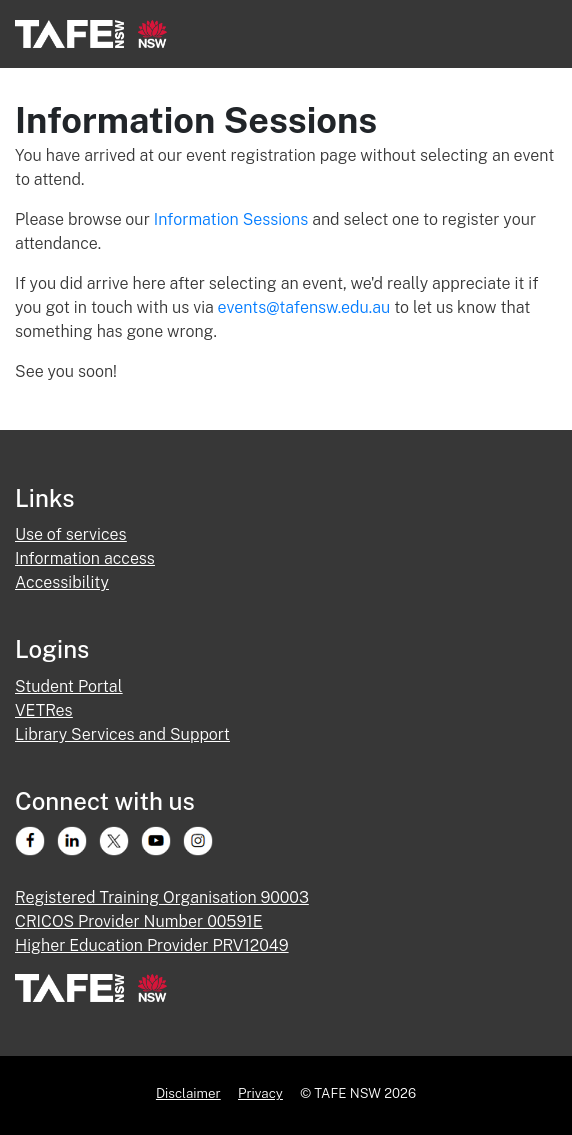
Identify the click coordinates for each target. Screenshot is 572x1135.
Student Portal (68, 686)
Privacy (260, 1093)
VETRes (44, 710)
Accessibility (62, 582)
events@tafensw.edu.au (304, 307)
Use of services (71, 534)
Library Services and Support (122, 734)
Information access (85, 558)
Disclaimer (188, 1093)
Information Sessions (233, 219)
